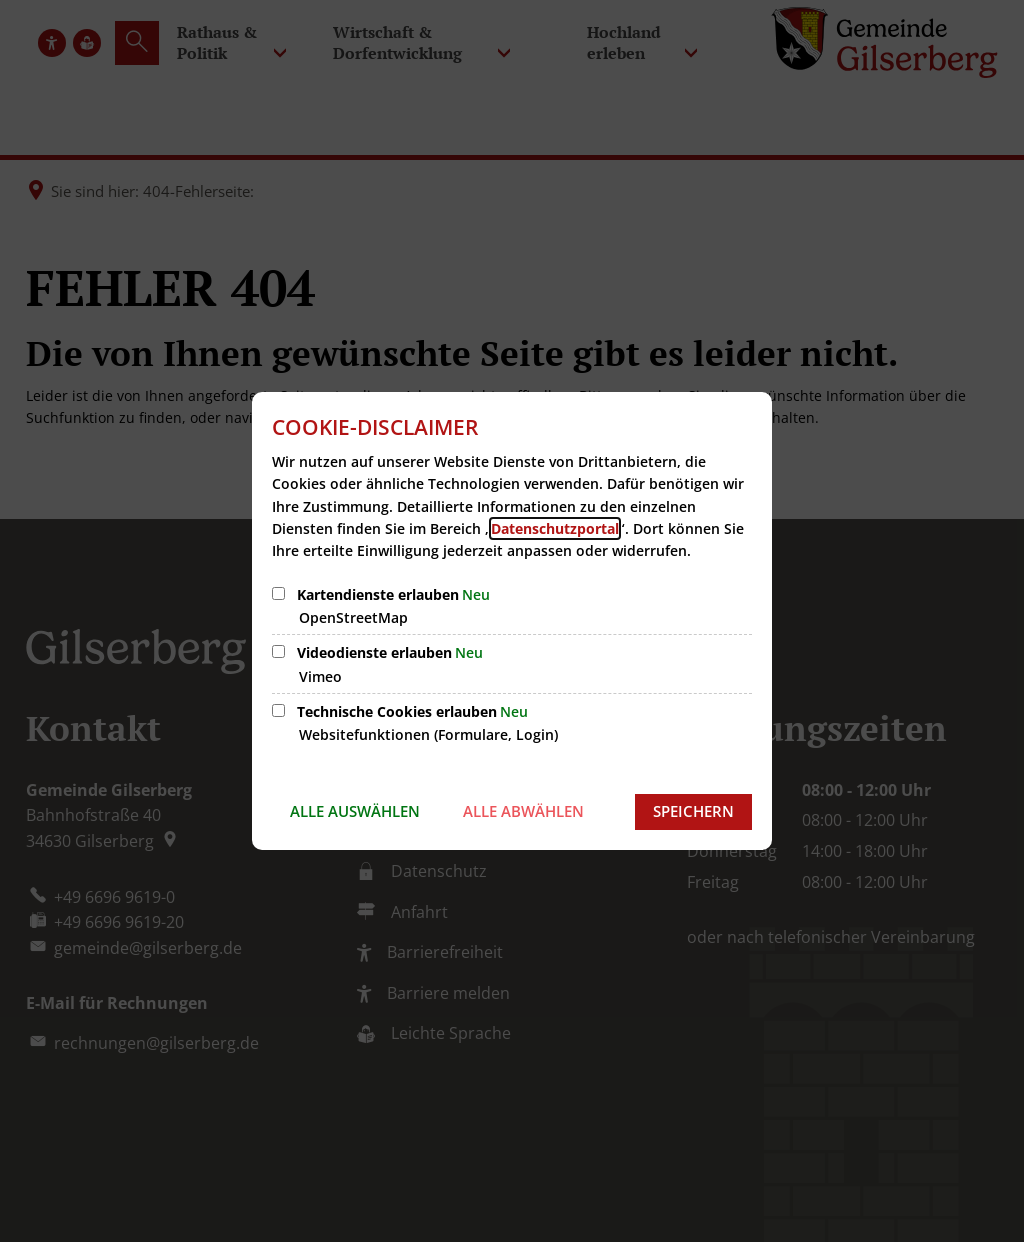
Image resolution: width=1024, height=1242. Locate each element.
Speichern (693, 811)
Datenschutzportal (555, 528)
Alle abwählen (523, 811)
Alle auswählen (355, 811)
